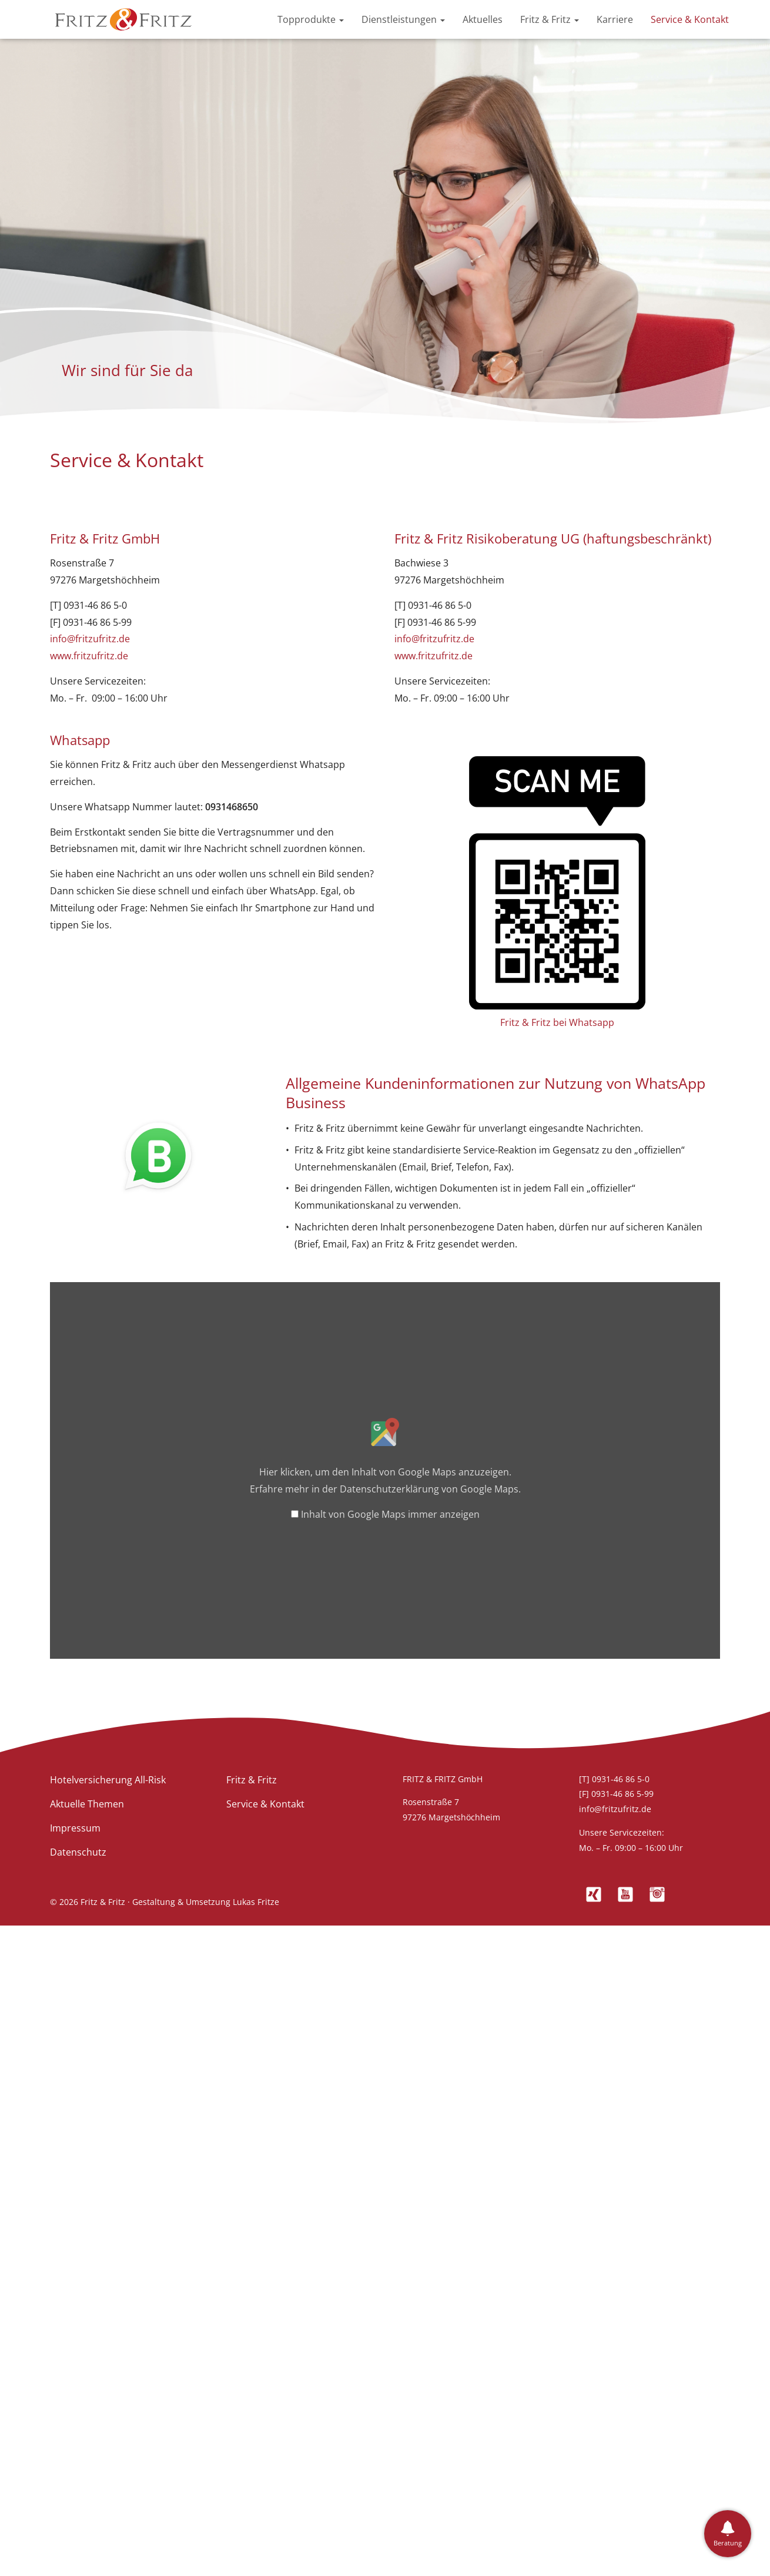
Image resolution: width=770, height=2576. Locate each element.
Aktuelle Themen (87, 1803)
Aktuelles (483, 19)
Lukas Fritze (256, 1901)
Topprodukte (310, 19)
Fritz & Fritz (549, 19)
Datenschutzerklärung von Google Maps (429, 1488)
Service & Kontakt (690, 19)
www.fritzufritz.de (89, 655)
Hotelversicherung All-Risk (108, 1779)
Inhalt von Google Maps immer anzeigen (390, 1514)
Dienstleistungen (403, 19)
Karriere (615, 19)
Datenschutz (78, 1852)
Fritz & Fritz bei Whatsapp (557, 1022)
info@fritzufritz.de (90, 638)
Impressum (75, 1828)
